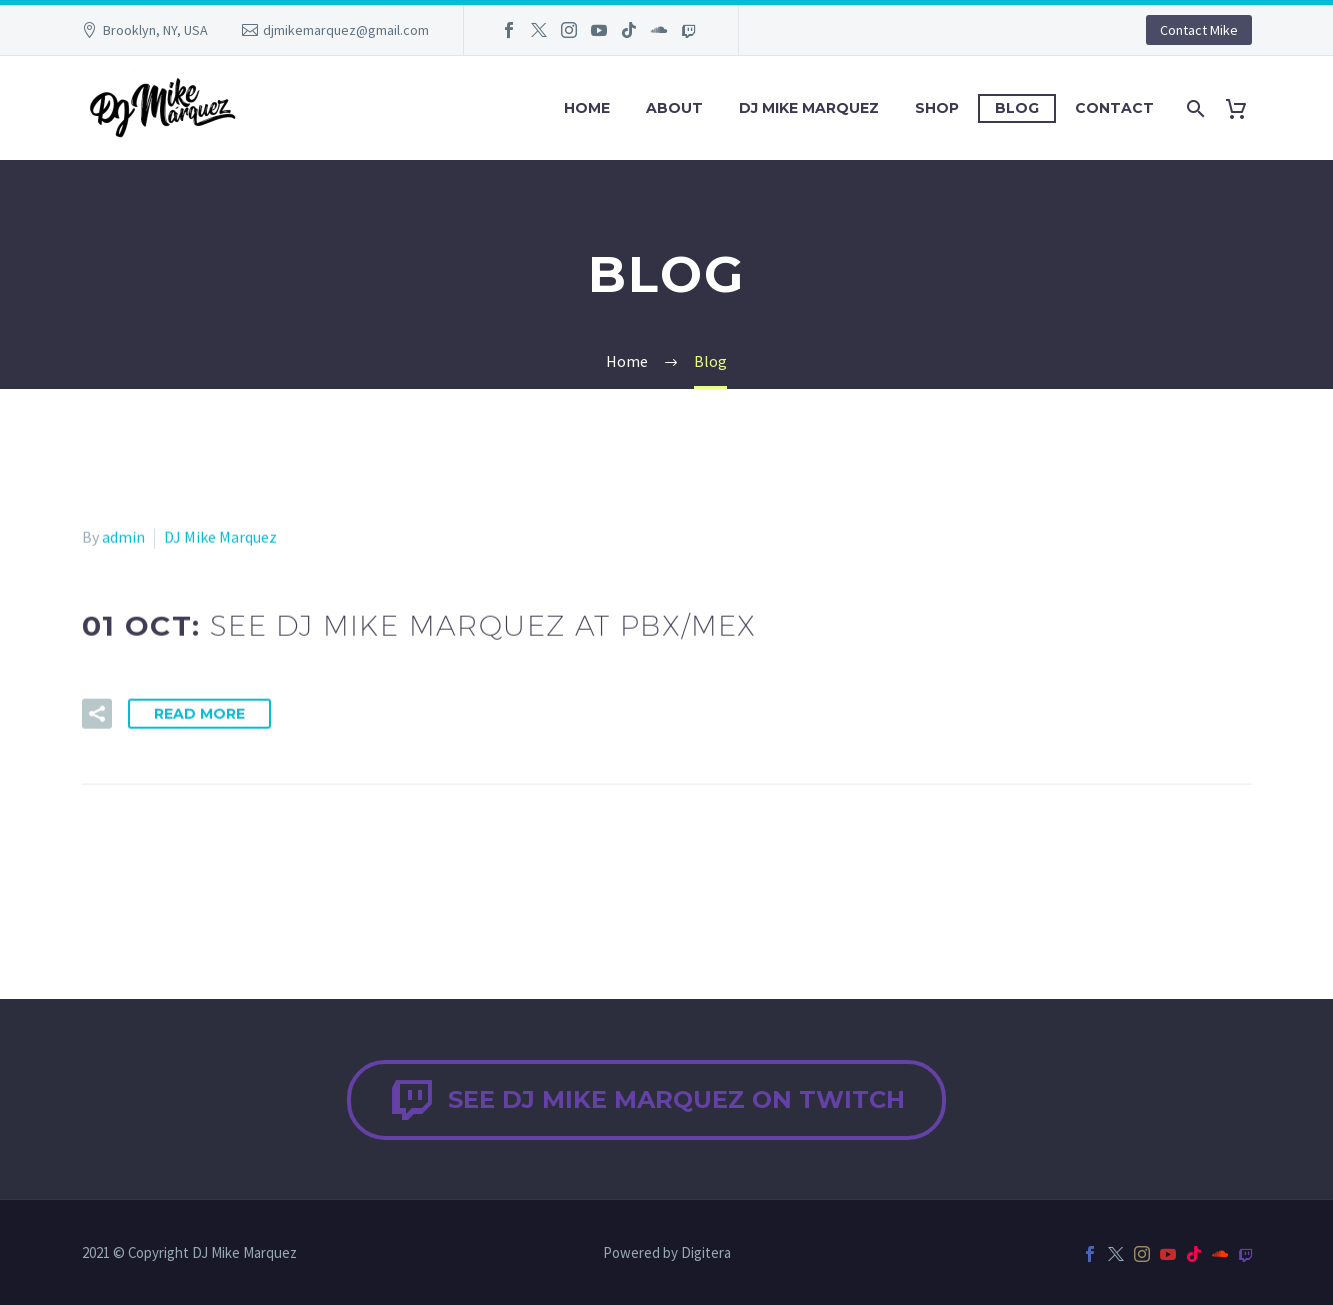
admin (123, 539)
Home (587, 108)
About (674, 108)
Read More (199, 715)
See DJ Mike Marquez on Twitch (646, 1100)
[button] (97, 715)
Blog (1017, 108)
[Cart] (1244, 108)
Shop (937, 108)
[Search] (1194, 108)
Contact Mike (1199, 30)
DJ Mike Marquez (809, 108)
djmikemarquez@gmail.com (346, 30)
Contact (1114, 108)
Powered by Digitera (667, 1253)
